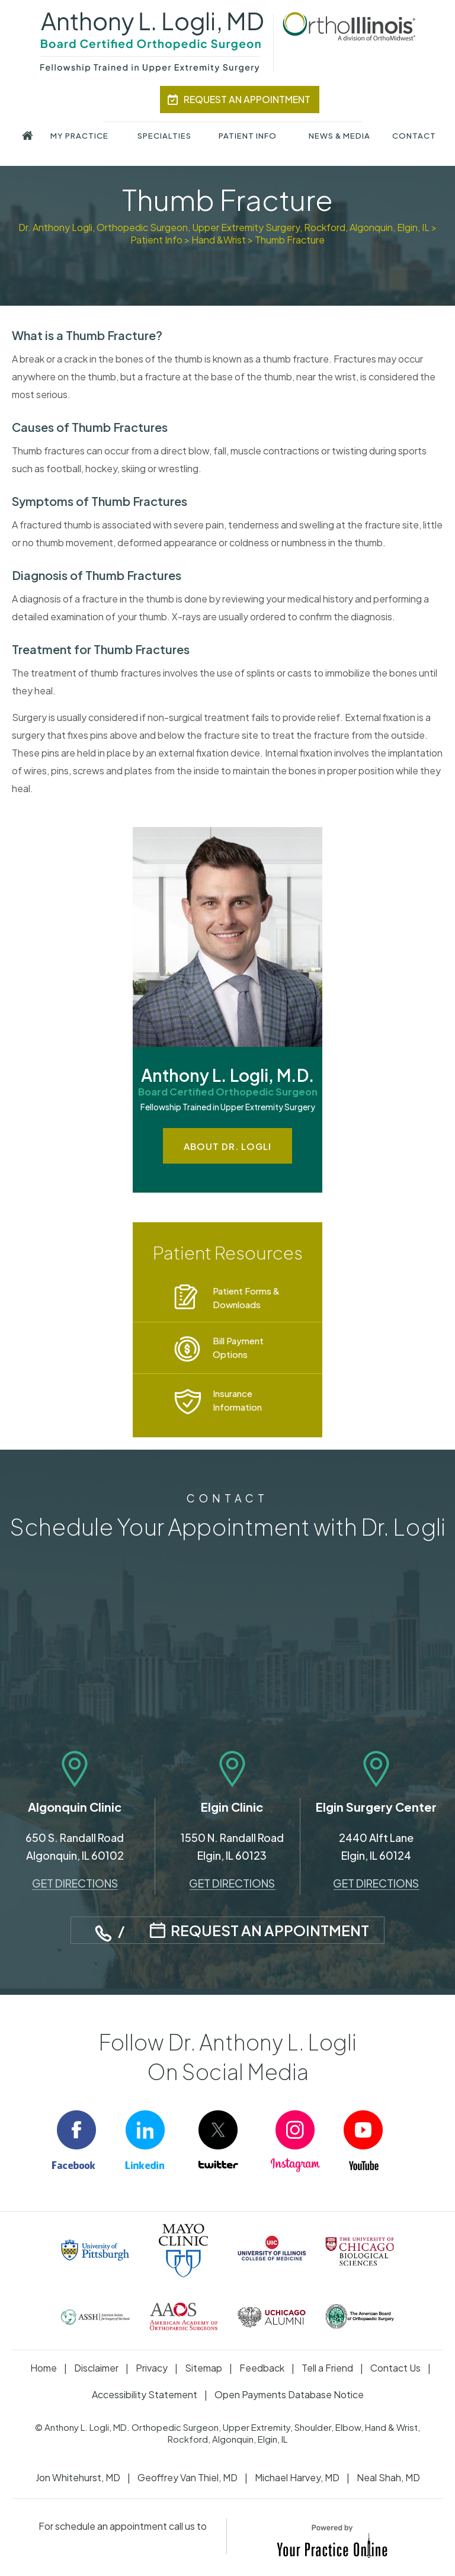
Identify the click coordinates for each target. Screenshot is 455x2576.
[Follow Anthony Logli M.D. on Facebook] (81, 2142)
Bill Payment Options (238, 1347)
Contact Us (395, 2368)
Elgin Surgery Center (376, 1806)
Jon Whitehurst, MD (78, 2477)
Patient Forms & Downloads (246, 1297)
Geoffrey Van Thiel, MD (187, 2477)
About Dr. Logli (227, 1146)
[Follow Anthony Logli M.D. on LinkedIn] (154, 2142)
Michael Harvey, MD (297, 2477)
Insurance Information (237, 1400)
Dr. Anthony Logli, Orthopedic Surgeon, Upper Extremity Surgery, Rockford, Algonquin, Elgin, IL (224, 227)
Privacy (152, 2368)
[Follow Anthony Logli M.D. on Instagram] (300, 2142)
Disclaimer (96, 2368)
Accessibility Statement (144, 2394)
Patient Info (156, 239)
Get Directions (75, 1883)
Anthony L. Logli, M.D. (227, 1083)
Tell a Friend (327, 2368)
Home (43, 2368)
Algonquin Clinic (74, 1806)
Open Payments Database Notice (289, 2394)
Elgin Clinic (232, 1806)
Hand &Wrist (218, 239)
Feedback (261, 2368)
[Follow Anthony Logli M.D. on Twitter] (227, 2142)
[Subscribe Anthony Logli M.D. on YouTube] (373, 2142)
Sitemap (203, 2368)
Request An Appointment (247, 99)
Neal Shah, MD (388, 2477)
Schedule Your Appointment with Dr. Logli (227, 1515)
